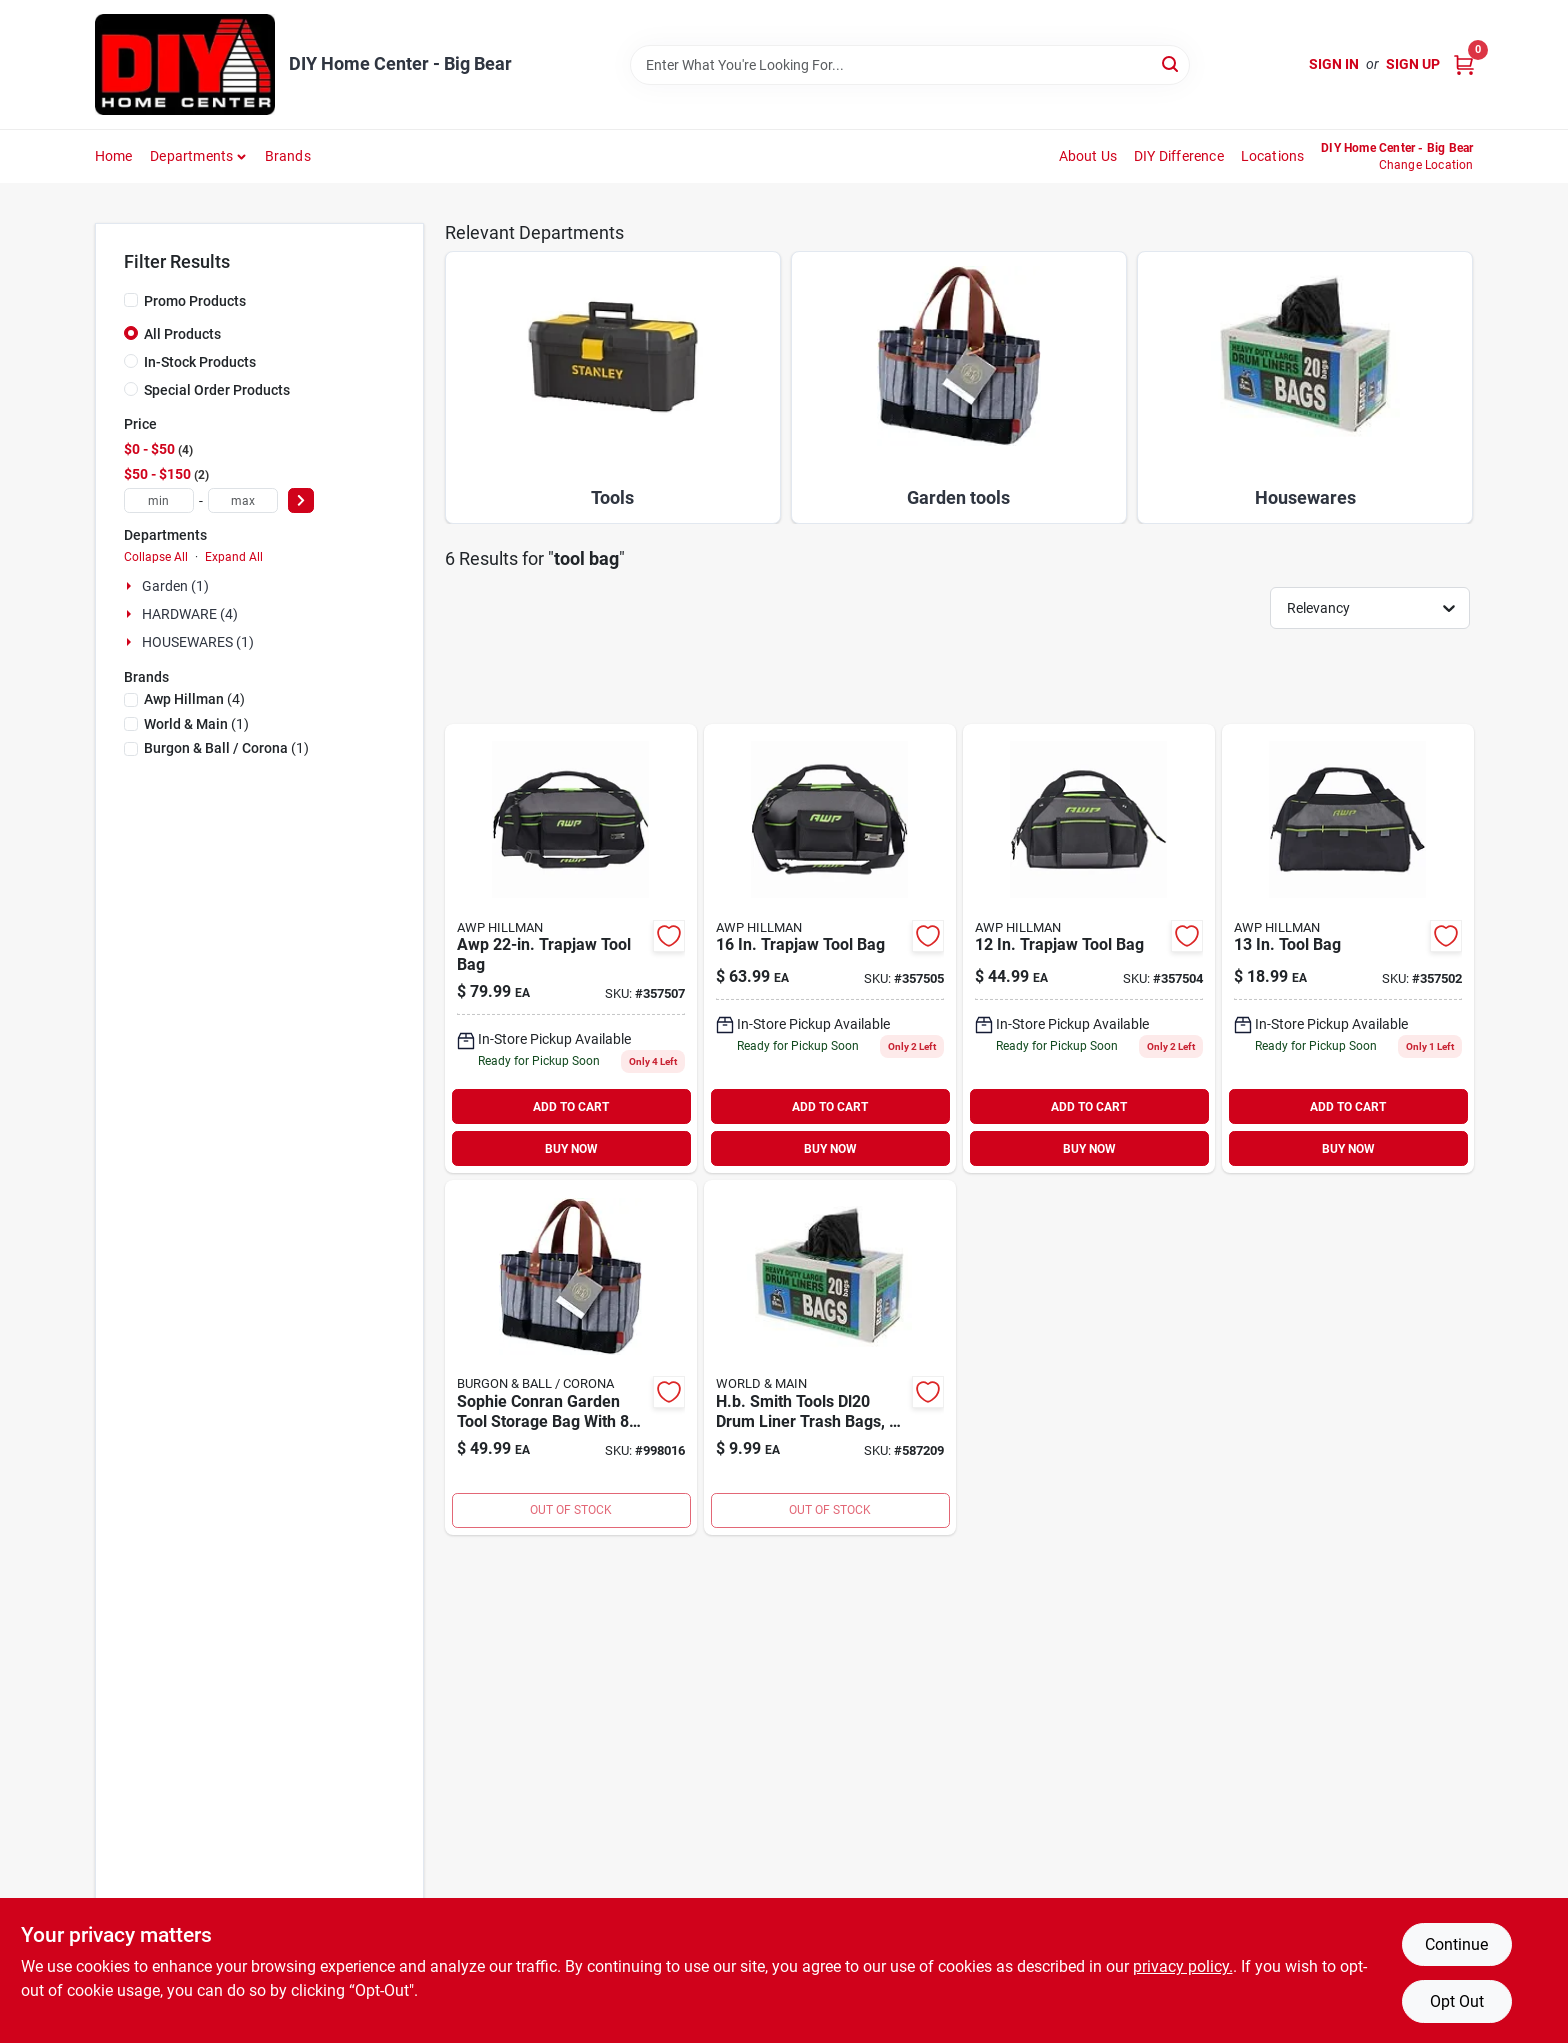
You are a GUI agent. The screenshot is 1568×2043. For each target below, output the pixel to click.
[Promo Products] (131, 300)
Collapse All (156, 557)
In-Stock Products (200, 362)
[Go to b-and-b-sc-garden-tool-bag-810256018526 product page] (571, 1357)
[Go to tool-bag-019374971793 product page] (1348, 949)
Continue (1456, 1944)
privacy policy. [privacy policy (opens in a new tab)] (1183, 1966)
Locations (1273, 156)
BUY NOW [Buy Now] (571, 1149)
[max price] (243, 500)
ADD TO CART (571, 1107)
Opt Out (1457, 2001)
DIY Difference (1179, 156)
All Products (182, 334)
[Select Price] (301, 500)
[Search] (1171, 63)
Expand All (234, 557)
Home (114, 156)
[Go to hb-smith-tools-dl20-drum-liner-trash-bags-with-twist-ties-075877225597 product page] (830, 1357)
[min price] (159, 500)
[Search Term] (910, 65)
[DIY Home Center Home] (185, 64)
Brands (288, 156)
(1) (196, 724)
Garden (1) (175, 586)
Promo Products (195, 301)
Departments (191, 156)
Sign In (1334, 64)
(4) (194, 699)
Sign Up (1413, 64)
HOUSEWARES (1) (198, 642)
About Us (1088, 156)
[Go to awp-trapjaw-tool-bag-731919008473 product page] (571, 949)
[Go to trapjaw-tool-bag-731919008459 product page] (1089, 949)
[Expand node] (131, 586)
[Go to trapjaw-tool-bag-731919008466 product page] (830, 949)
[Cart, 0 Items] (1464, 64)
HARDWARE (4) (190, 614)
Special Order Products (217, 390)
